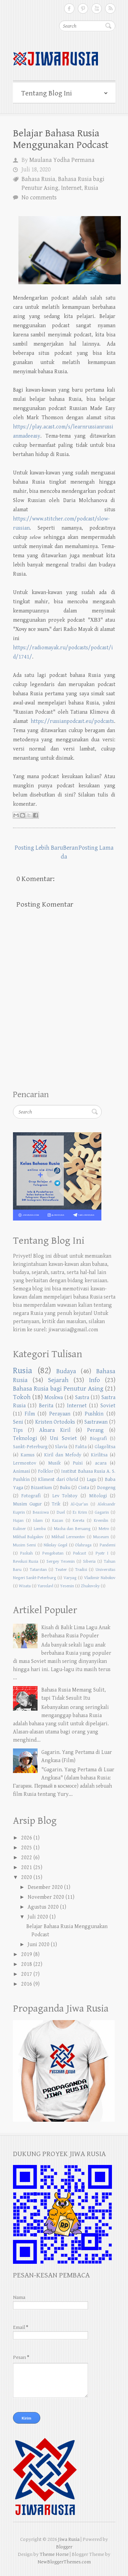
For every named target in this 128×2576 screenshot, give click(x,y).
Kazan (57, 1520)
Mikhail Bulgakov (28, 1537)
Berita (46, 1406)
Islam (38, 1520)
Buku (65, 1487)
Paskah (26, 1553)
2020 (26, 1877)
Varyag (69, 1577)
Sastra (82, 1397)
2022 (26, 1857)
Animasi (21, 1471)
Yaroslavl (45, 1586)
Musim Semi (24, 1545)
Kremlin (101, 1520)
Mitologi (98, 1496)
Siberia (89, 1561)
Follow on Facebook (69, 8)
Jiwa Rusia (69, 2539)
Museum (101, 1537)
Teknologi (25, 1438)
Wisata (25, 1586)
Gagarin (102, 1512)
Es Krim (80, 1512)
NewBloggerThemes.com (64, 2562)
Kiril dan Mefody (62, 1455)
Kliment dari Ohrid (58, 1479)
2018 (26, 1964)
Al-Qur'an (79, 1504)
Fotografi (31, 1496)
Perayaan (59, 1414)
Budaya (66, 1371)
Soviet (107, 1406)
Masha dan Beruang (72, 1528)
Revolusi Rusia (26, 1561)
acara (100, 1463)
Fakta (81, 1447)
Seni (18, 1422)
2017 (26, 1974)
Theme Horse (54, 2554)
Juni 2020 (38, 1944)
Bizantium (41, 1487)
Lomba (40, 1528)
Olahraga (83, 1545)
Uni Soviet (63, 1438)
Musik (54, 1463)
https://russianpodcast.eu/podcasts (72, 721)
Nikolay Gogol (55, 1545)
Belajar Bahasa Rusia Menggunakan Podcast (61, 139)
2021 (26, 1867)
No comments (39, 197)
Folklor (45, 1471)
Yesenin (67, 1586)
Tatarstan (38, 1569)
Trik (56, 1504)
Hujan (18, 1520)
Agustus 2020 (43, 1907)
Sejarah (58, 1380)
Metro (104, 1528)
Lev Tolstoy (65, 1496)
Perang (95, 1430)
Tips (18, 1430)
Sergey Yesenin (60, 1561)
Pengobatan (52, 1553)
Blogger (64, 2547)
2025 (26, 1848)
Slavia (61, 1447)
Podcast (79, 1553)
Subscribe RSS (110, 8)
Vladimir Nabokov (99, 1577)
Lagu (91, 1479)
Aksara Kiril (54, 1430)
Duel (61, 1512)
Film (30, 1414)
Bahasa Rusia (38, 179)
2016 (26, 1984)
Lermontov (24, 1463)
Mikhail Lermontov (68, 1537)
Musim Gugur (27, 1504)
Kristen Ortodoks (55, 1422)
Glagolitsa (105, 1447)
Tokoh (22, 1397)
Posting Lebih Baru (39, 847)
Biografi (98, 1438)
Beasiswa (41, 1512)
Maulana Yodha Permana (62, 160)
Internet (71, 188)
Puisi (78, 1463)
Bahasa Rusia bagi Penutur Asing (58, 1388)
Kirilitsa (99, 1455)
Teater (61, 1569)
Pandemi (107, 1545)
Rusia (91, 188)
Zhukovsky (90, 1586)
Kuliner (19, 1528)
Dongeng (106, 1487)
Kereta (78, 1520)
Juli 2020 (38, 1917)
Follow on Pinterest (83, 8)
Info (94, 1380)
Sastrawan (96, 1422)
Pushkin (94, 1414)
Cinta (83, 1487)
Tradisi (81, 1569)
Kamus (27, 1455)
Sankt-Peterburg (30, 1447)
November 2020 (46, 1897)
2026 (26, 1838)
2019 (26, 1954)
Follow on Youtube (96, 8)
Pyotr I (102, 1553)
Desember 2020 (45, 1887)
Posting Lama (96, 847)
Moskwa (53, 1397)
